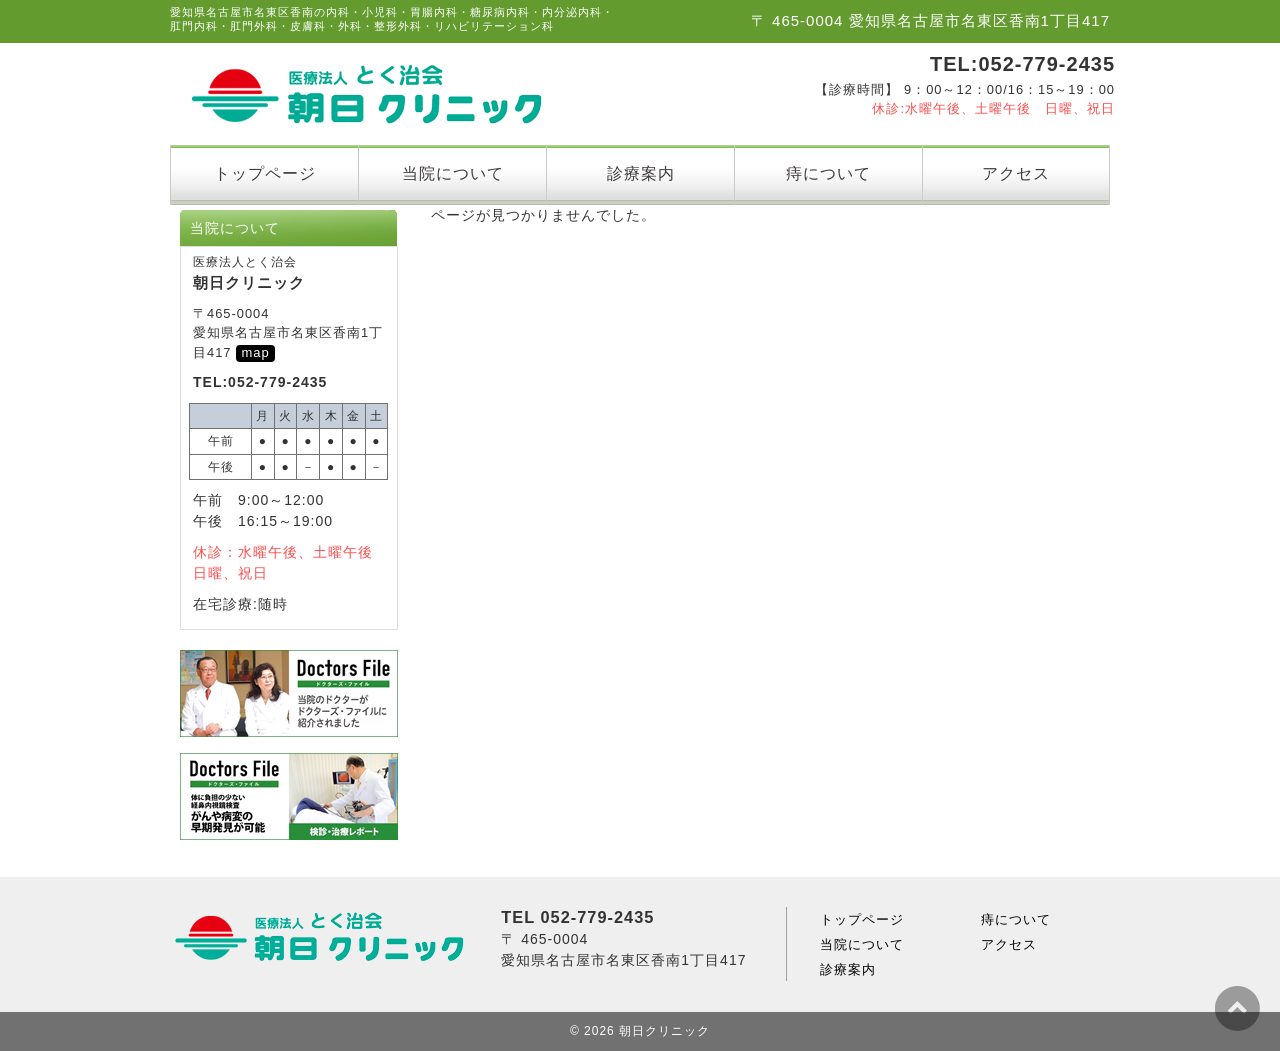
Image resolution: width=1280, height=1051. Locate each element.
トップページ (265, 173)
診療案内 (641, 173)
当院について (453, 173)
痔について (828, 173)
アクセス (1016, 173)
